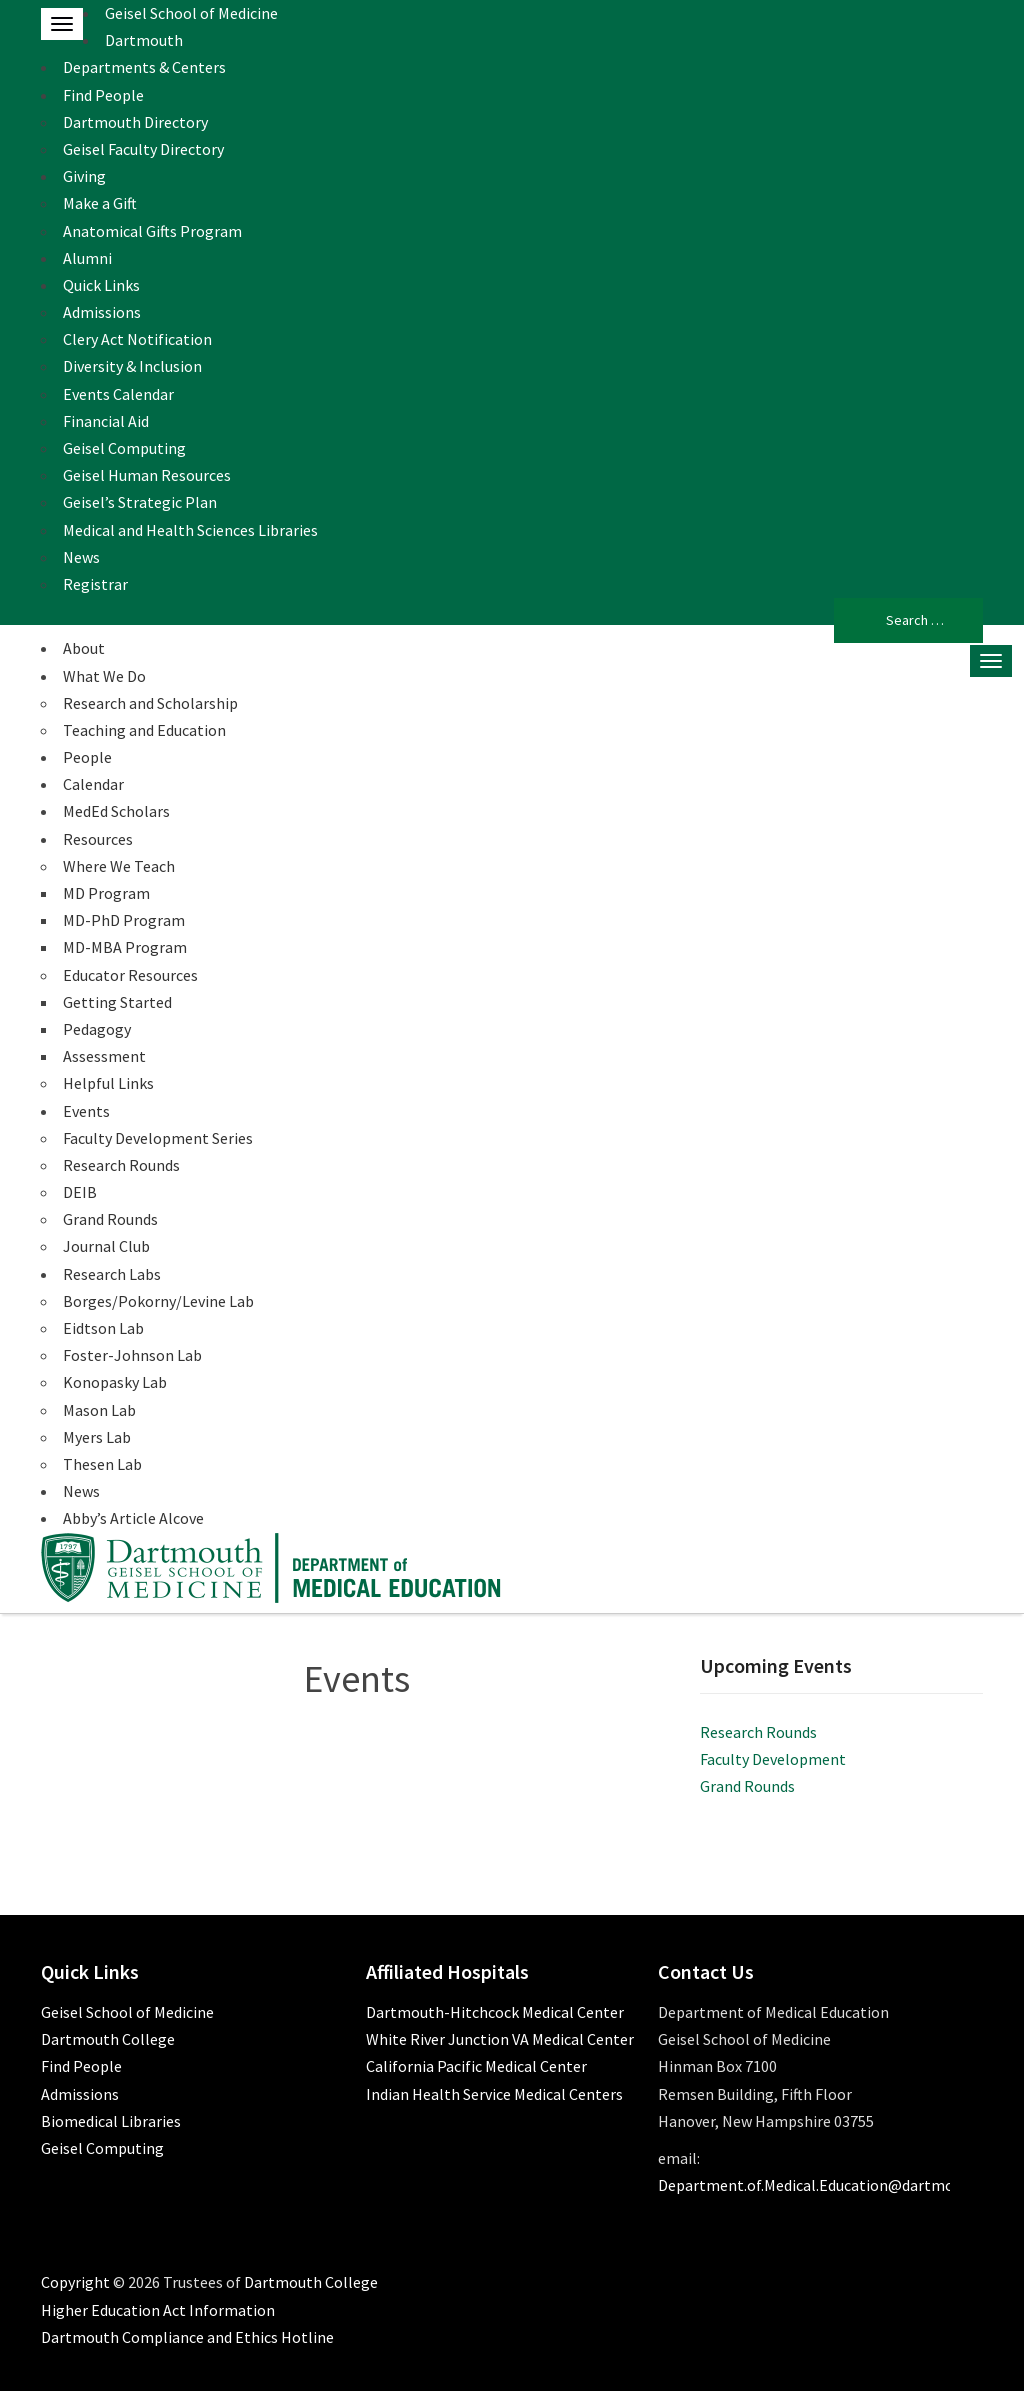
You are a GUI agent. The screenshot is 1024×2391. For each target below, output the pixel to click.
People (87, 757)
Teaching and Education (144, 730)
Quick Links (101, 285)
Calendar (93, 784)
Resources (98, 839)
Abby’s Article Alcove (133, 1518)
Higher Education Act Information (158, 2310)
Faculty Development (773, 1759)
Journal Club (106, 1246)
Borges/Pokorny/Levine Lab (158, 1301)
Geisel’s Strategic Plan (140, 502)
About (84, 648)
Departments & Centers (144, 67)
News (81, 557)
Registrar (95, 584)
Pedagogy (97, 1029)
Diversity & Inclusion (132, 366)
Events (86, 1111)
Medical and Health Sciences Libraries (190, 530)
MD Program (106, 893)
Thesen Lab (102, 1464)
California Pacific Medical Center (476, 2066)
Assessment (104, 1056)
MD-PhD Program (124, 920)
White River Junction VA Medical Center (500, 2039)
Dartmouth (144, 40)
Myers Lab (97, 1437)
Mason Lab (99, 1410)
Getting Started (117, 1002)
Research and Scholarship (150, 703)
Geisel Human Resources (147, 475)
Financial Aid (106, 421)
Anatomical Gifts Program (152, 231)
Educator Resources (130, 975)
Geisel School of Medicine (191, 13)
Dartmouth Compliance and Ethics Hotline (187, 2337)
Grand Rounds (110, 1219)
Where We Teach (119, 866)
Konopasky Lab (115, 1382)
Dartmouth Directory (135, 122)
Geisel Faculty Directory (143, 149)
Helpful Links (108, 1083)
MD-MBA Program (125, 947)
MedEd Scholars (116, 811)
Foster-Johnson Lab (132, 1355)
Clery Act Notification (137, 339)
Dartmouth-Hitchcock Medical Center (495, 2012)
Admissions (102, 312)
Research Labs (112, 1274)
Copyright (75, 2282)
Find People (103, 95)
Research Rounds (121, 1165)
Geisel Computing (124, 448)
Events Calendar (118, 394)
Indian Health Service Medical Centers (494, 2094)
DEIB (80, 1192)
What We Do (104, 676)
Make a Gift (100, 203)
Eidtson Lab (103, 1328)
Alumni (87, 258)
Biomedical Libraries (111, 2121)
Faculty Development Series (158, 1138)
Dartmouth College (108, 2039)
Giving (84, 176)
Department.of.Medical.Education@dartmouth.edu (831, 2185)
